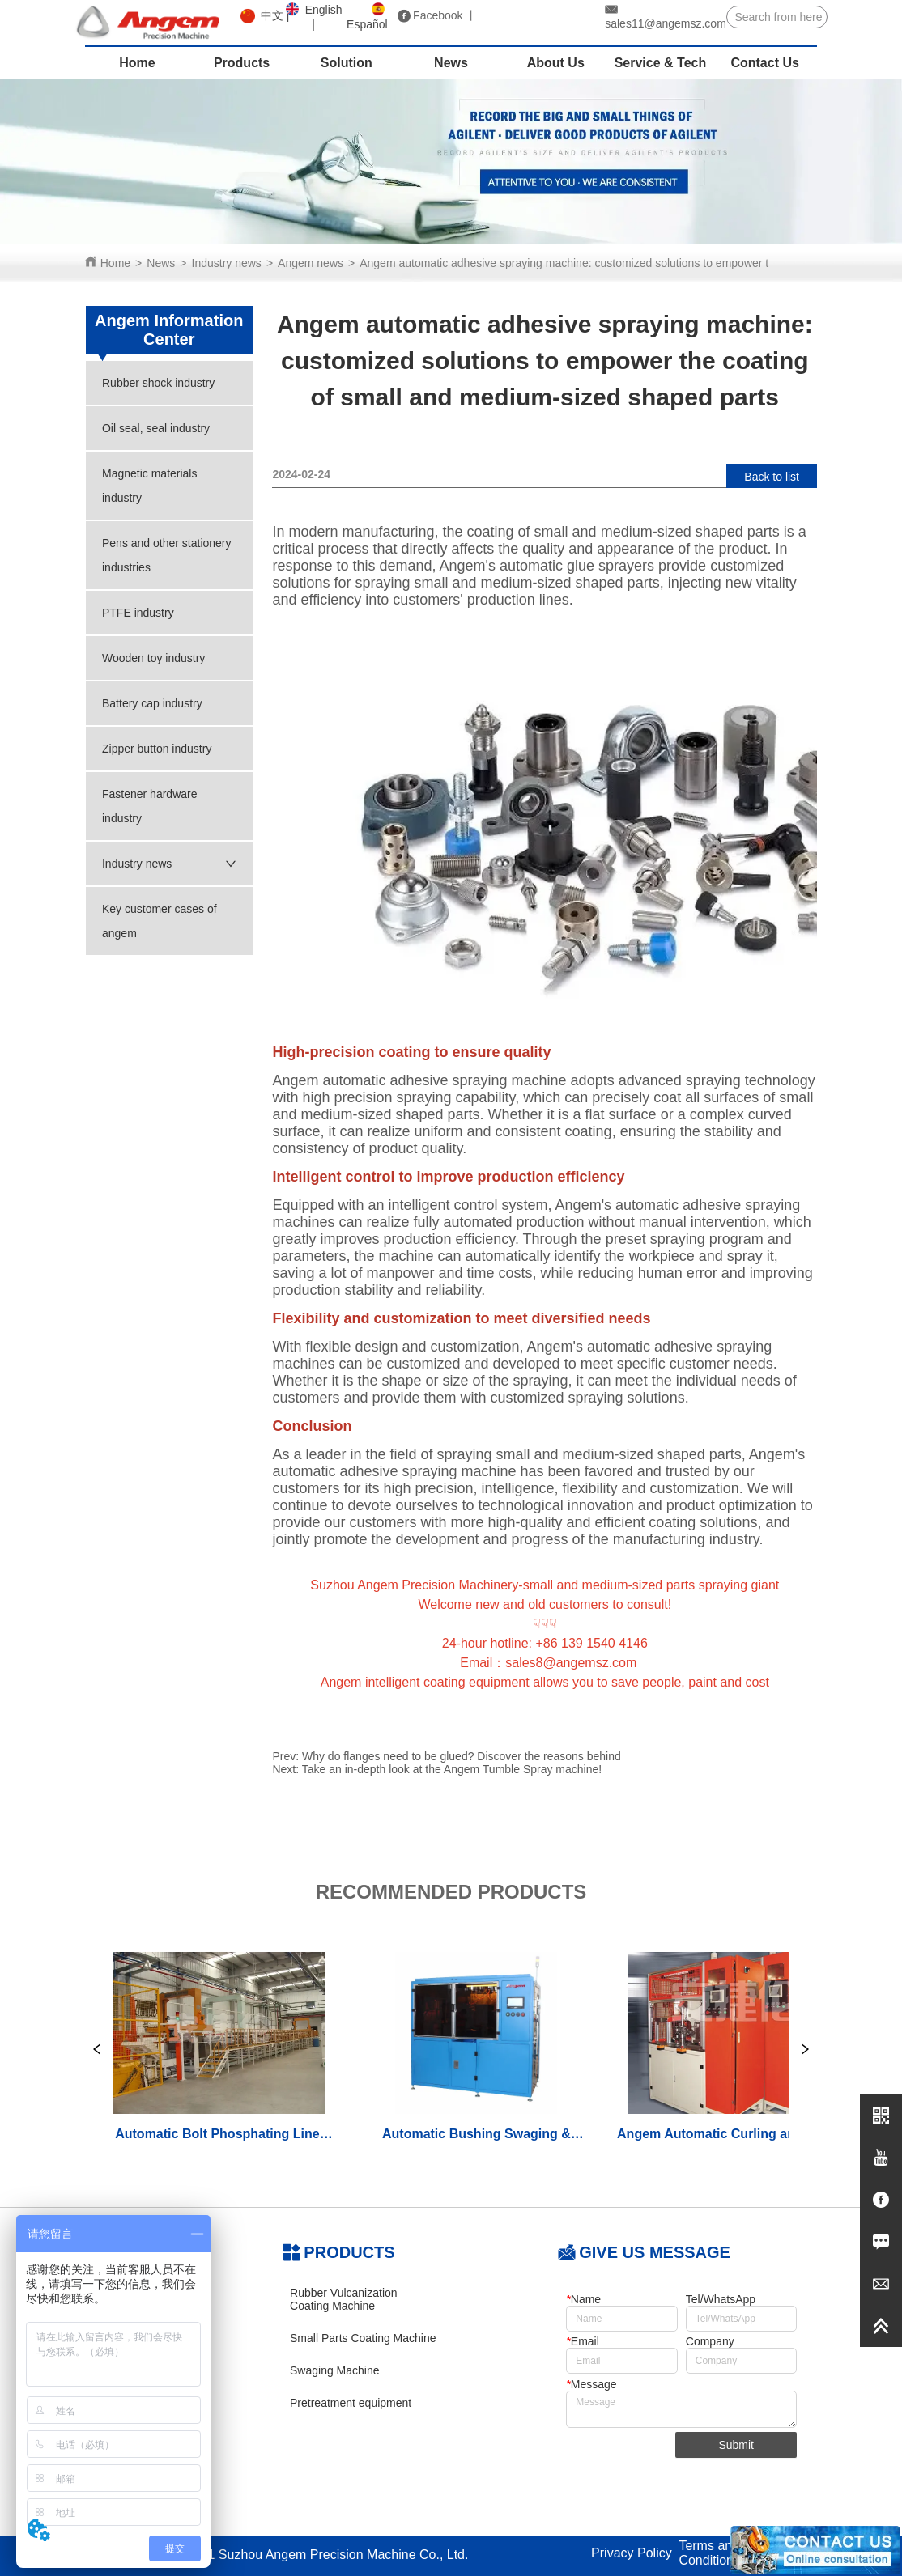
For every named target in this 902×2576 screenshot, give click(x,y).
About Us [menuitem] (556, 63)
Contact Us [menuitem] (764, 63)
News (161, 263)
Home (115, 263)
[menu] (451, 63)
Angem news (310, 263)
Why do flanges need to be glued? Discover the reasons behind (461, 1756)
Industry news (227, 263)
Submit (736, 2444)
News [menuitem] (451, 63)
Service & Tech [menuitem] (661, 63)
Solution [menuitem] (346, 63)
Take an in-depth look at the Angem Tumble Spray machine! (452, 1769)
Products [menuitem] (242, 63)
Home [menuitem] (137, 63)
